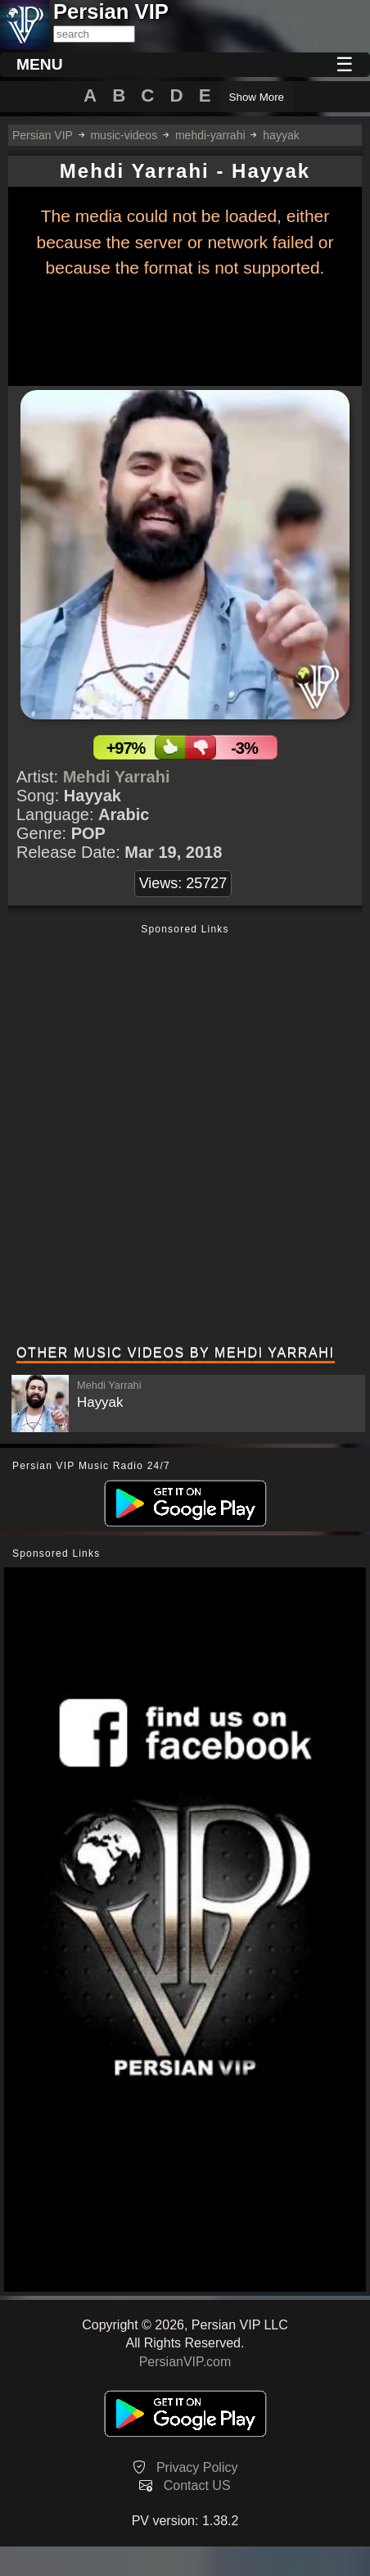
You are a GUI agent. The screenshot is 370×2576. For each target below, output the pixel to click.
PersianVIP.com (185, 2362)
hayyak (281, 135)
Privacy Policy (197, 2467)
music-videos (123, 135)
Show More (256, 97)
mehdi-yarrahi (210, 135)
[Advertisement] (185, 1136)
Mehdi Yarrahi (116, 777)
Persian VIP (42, 135)
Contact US (197, 2485)
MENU (39, 64)
